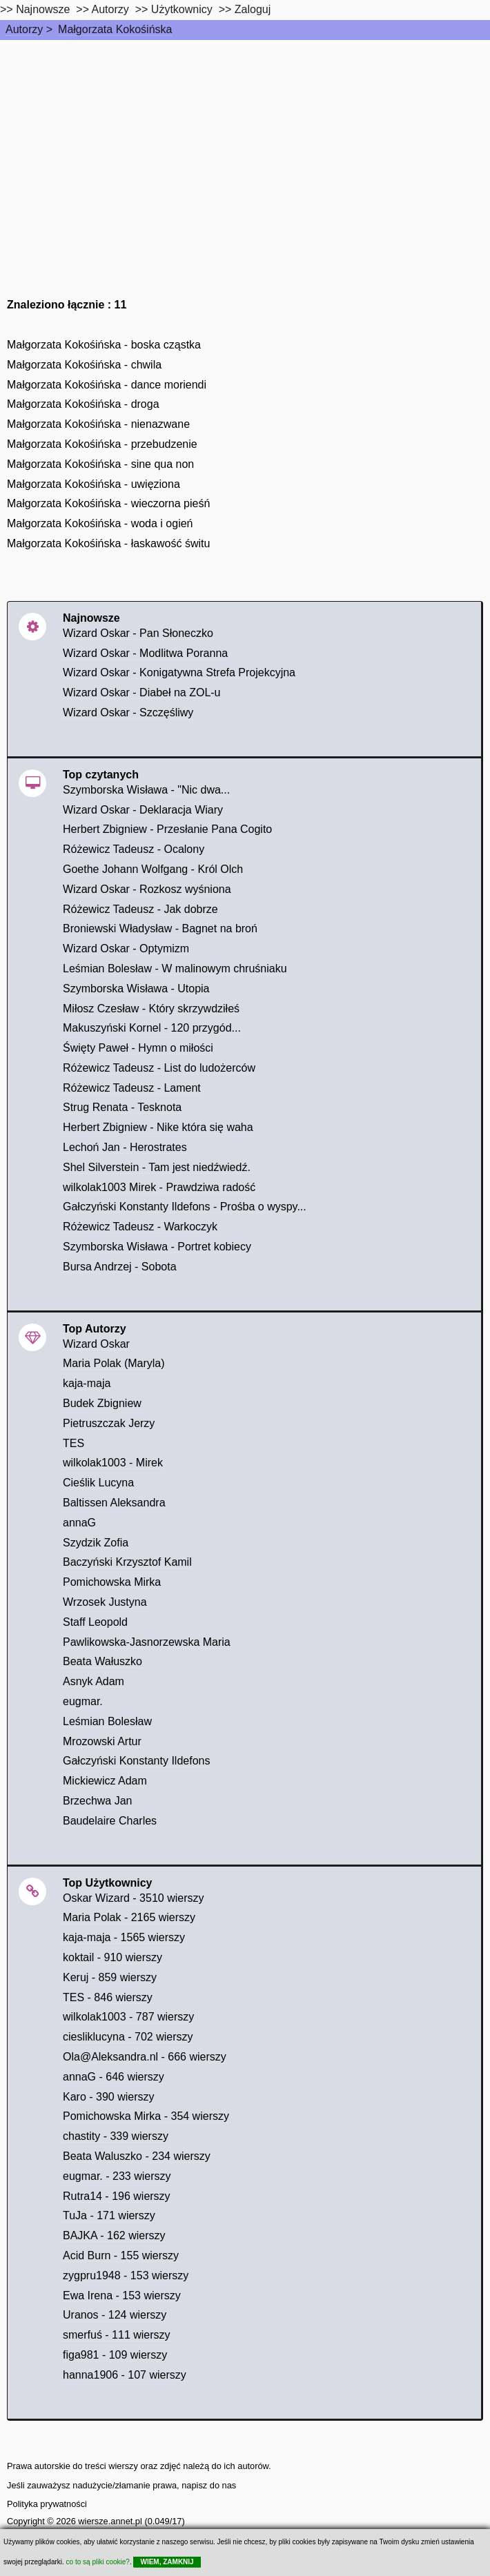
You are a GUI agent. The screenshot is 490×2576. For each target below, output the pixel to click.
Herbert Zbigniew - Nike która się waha (158, 1127)
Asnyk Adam (93, 1681)
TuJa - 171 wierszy (109, 2215)
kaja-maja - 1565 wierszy (124, 1937)
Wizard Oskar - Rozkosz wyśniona (147, 889)
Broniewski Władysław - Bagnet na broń (160, 928)
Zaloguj (253, 9)
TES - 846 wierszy (108, 1997)
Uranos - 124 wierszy (114, 2315)
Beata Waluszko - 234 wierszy (136, 2156)
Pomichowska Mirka (112, 1582)
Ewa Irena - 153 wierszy (122, 2295)
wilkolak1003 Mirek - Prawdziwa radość (159, 1187)
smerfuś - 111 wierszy (116, 2335)
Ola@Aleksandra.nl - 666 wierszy (144, 2057)
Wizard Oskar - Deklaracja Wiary (143, 810)
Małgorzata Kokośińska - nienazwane (98, 424)
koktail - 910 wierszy (112, 1957)
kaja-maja (86, 1383)
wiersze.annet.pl (109, 2521)
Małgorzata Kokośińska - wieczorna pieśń (108, 503)
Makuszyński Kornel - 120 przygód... (152, 1028)
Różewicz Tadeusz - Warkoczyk (140, 1226)
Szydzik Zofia (95, 1542)
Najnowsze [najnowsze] (43, 9)
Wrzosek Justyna (105, 1602)
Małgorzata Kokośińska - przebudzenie (102, 444)
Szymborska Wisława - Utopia (136, 988)
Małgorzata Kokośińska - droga (83, 404)
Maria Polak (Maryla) (114, 1363)
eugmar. (83, 1701)
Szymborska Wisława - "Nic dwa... (146, 790)
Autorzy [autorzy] (110, 9)
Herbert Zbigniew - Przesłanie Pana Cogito (167, 829)
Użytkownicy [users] (182, 9)
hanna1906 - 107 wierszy (124, 2375)
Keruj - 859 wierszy (110, 1977)
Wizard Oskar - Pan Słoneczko (138, 633)
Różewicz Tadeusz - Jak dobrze (140, 909)
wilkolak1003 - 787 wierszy (128, 2017)
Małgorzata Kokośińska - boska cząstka (104, 345)
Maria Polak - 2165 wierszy (129, 1917)
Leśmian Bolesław (107, 1721)
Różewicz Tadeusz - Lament (132, 1088)
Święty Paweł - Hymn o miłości (138, 1048)
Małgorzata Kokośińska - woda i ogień (100, 523)
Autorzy (24, 29)
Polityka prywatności (47, 2504)
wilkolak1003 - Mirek (113, 1462)
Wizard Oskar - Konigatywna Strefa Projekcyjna (179, 672)
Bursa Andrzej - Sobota (120, 1266)
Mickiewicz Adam (105, 1781)
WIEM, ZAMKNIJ (166, 2562)
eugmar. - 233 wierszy (117, 2176)
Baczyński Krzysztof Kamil (127, 1562)
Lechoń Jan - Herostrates (125, 1147)
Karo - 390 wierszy (109, 2097)
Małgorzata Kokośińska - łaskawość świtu (108, 543)
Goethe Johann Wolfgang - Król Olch (153, 869)
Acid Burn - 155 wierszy (121, 2255)
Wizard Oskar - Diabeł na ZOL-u (142, 692)
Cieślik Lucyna (98, 1482)
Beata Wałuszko (102, 1661)
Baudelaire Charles (110, 1821)
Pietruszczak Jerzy (109, 1423)
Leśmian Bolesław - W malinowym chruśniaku (175, 968)
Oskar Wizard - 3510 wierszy (133, 1898)
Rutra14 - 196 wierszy (116, 2196)
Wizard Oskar (96, 1344)
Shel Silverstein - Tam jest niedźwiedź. (157, 1167)
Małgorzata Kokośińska (115, 29)
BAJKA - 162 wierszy (114, 2235)
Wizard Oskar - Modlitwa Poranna (145, 653)
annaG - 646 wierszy (113, 2077)
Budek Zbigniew (102, 1403)
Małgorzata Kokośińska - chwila (84, 365)
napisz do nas (209, 2485)
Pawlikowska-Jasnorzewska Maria (147, 1642)
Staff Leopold (95, 1622)
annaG (79, 1522)
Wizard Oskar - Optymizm (126, 948)
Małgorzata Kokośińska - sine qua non (100, 464)
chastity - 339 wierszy (115, 2136)
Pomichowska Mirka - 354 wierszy (146, 2116)
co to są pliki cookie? (98, 2562)
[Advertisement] (245, 143)
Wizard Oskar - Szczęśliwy (128, 712)
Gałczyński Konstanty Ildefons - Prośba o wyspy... (184, 1206)
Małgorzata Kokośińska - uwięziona (93, 484)
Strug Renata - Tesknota (122, 1107)
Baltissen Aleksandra (114, 1502)
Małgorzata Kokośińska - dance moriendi (106, 385)
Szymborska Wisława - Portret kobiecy (157, 1246)
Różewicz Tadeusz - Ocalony (133, 849)
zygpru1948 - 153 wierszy (125, 2275)
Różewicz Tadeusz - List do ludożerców (159, 1068)
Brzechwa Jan (98, 1801)
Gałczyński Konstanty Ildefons (136, 1761)
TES (73, 1443)
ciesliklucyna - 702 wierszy (128, 2037)
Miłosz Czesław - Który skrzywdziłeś (151, 1008)
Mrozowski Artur (102, 1741)
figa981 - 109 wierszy (115, 2355)
